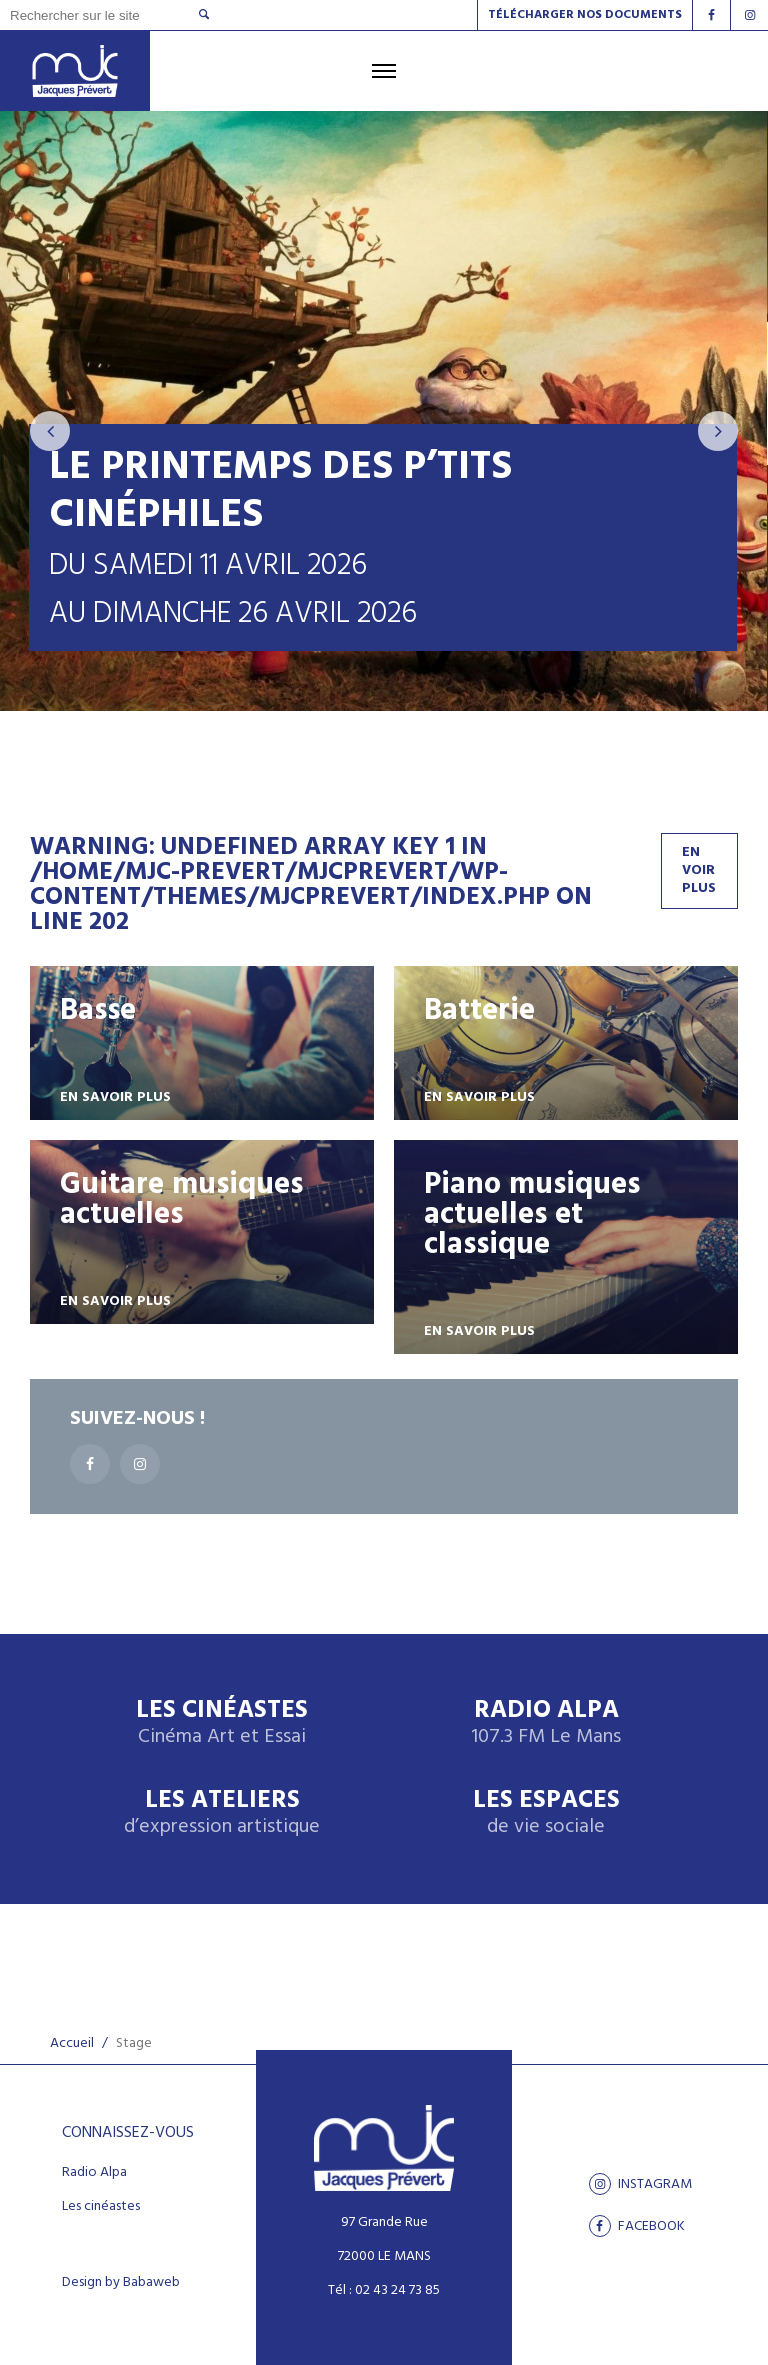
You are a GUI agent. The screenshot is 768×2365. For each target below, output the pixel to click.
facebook (637, 2226)
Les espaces (546, 1813)
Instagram (640, 2184)
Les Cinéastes (222, 1723)
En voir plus (699, 870)
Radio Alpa (546, 1723)
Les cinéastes (101, 2207)
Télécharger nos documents (585, 15)
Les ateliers (222, 1813)
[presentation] (50, 431)
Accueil (72, 2043)
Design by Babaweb (121, 2283)
